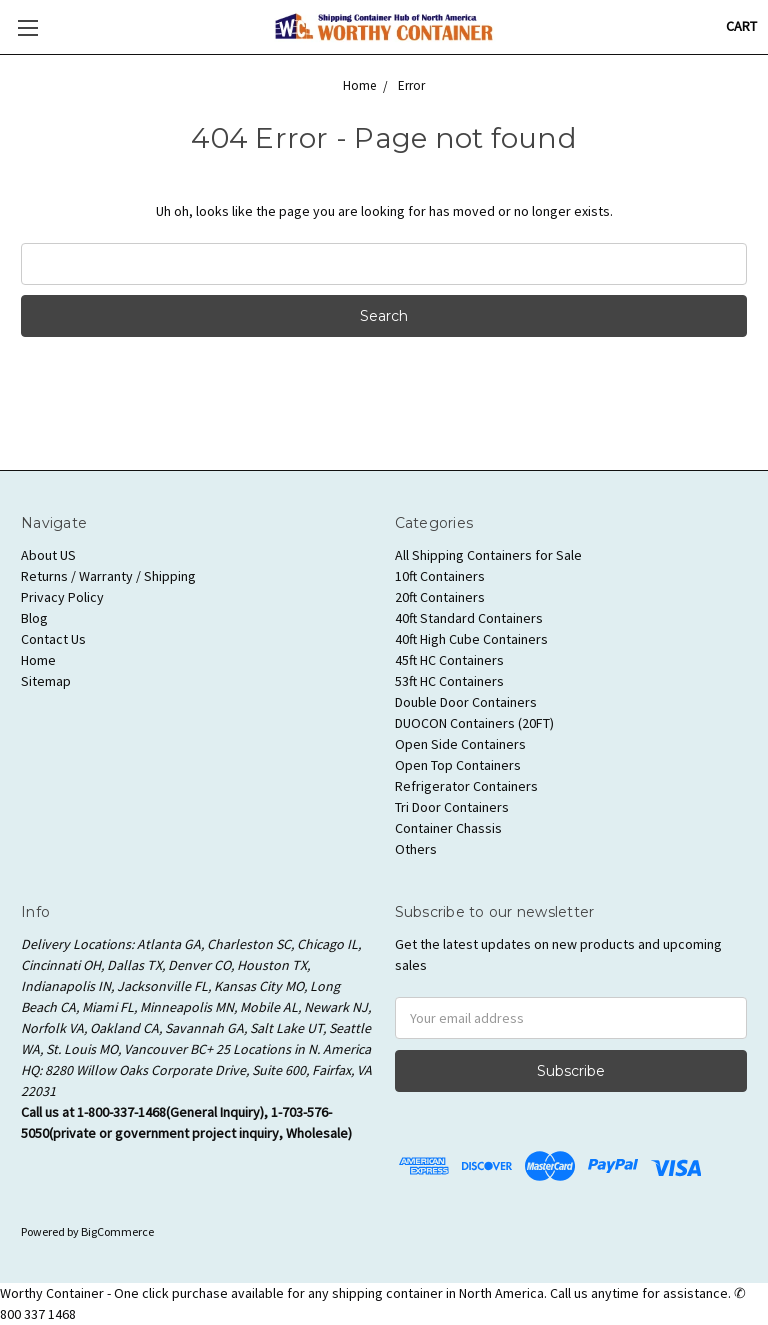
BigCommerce (117, 1231)
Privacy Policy (62, 597)
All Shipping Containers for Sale (488, 555)
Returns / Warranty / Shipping (108, 576)
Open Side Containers (460, 744)
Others (416, 849)
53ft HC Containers (449, 681)
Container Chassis (448, 828)
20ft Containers (440, 597)
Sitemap (46, 681)
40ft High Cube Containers (471, 639)
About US (48, 555)
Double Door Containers (466, 702)
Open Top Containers (458, 765)
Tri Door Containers (452, 807)
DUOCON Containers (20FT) (474, 723)
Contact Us (53, 639)
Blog (34, 618)
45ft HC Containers (449, 660)
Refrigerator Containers (466, 786)
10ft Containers (440, 576)
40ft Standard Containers (469, 618)
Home (38, 660)
